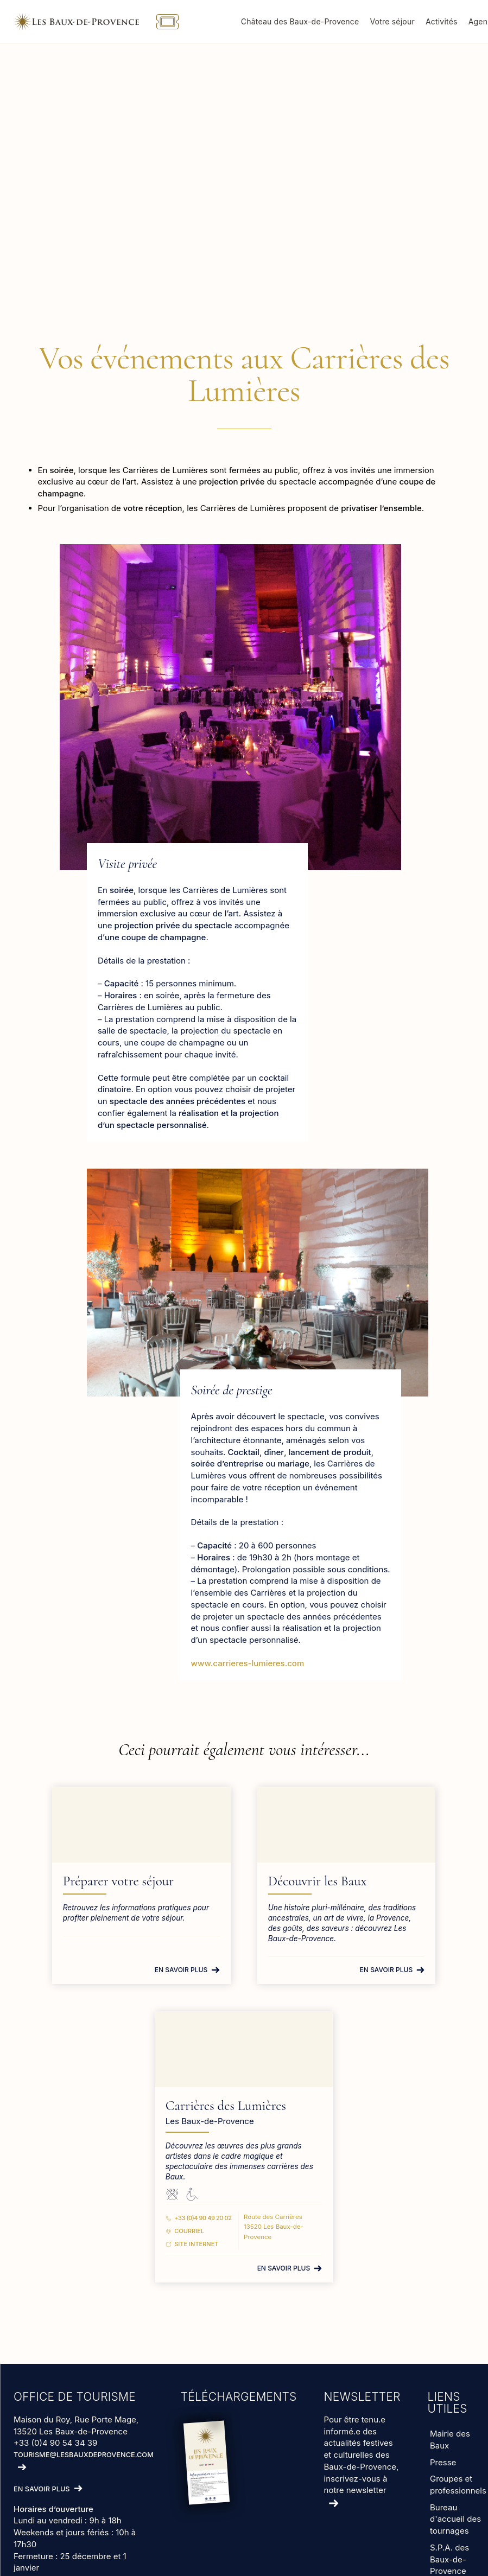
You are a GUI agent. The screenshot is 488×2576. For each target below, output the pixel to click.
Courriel (192, 2231)
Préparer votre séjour (123, 1881)
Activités (445, 21)
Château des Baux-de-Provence (304, 21)
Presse (443, 2462)
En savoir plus (181, 1970)
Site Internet (199, 2244)
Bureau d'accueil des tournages (455, 2519)
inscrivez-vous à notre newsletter (356, 2484)
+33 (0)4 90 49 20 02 (205, 2218)
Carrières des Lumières (228, 2105)
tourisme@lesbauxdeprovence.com (84, 2455)
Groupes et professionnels (458, 2484)
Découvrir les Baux (318, 1881)
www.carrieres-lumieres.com (248, 1663)
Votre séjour (395, 21)
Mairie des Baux (450, 2439)
